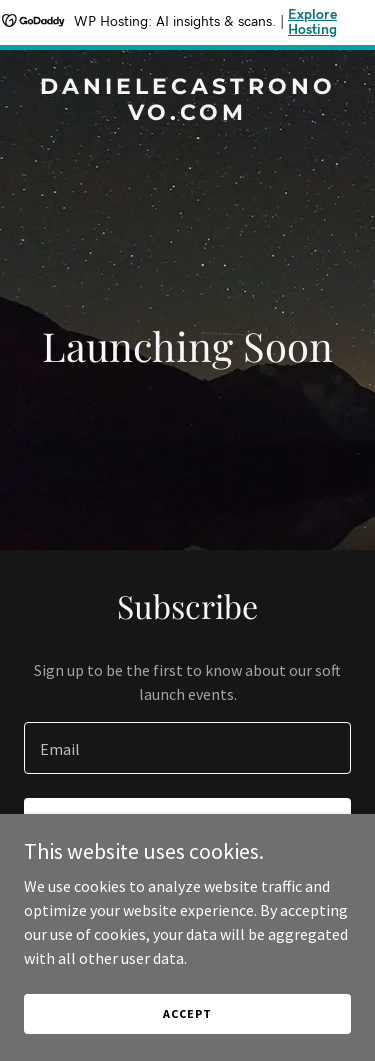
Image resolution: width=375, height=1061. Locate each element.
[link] (187, 114)
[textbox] (187, 748)
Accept (187, 1013)
